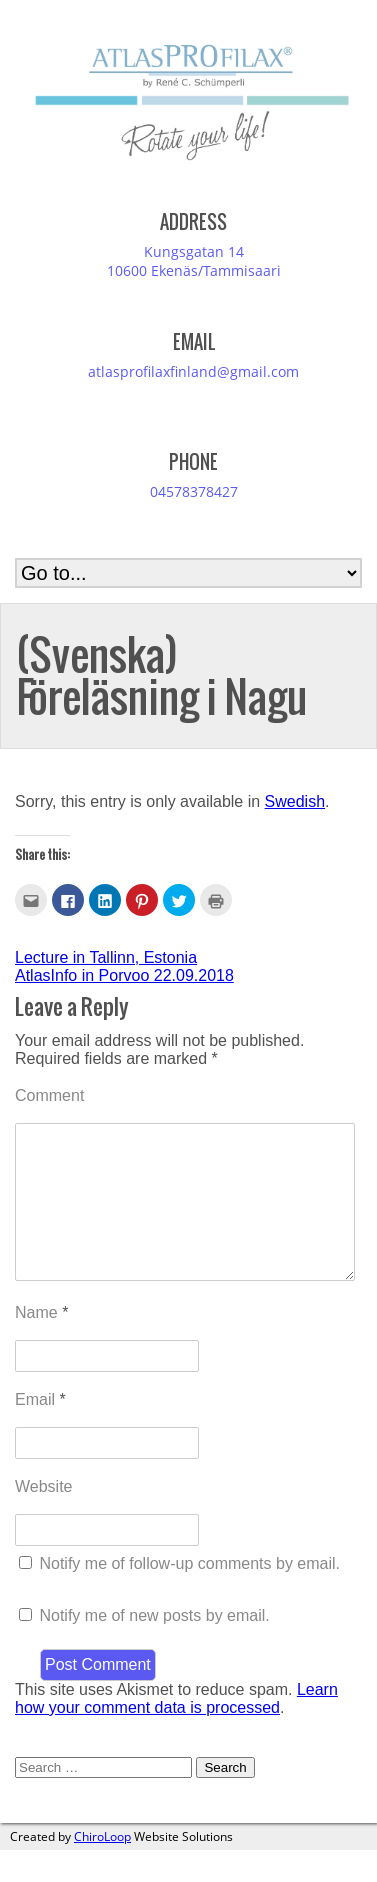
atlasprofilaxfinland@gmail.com (193, 371)
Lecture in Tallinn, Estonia (106, 957)
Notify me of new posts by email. (154, 1647)
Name (41, 1344)
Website (44, 1518)
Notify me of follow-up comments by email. (189, 1595)
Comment (49, 1095)
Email (40, 1431)
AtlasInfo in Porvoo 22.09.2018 (124, 975)
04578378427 (194, 491)
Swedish (295, 801)
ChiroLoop (102, 1868)
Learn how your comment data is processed (176, 1730)
